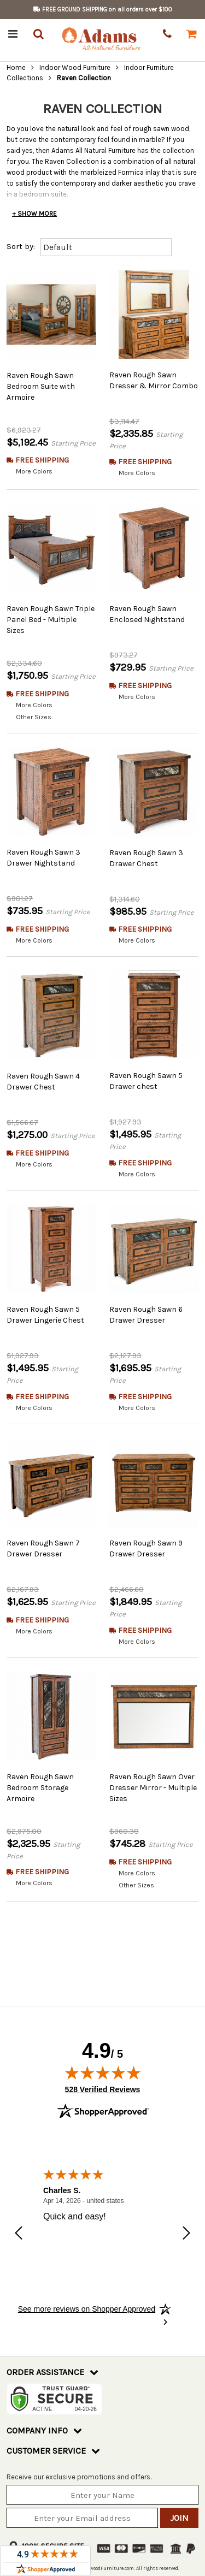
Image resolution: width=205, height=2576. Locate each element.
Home (16, 67)
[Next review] (186, 2221)
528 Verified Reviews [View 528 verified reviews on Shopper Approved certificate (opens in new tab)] (102, 2076)
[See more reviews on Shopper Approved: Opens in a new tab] (86, 2296)
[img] (103, 2060)
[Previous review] (19, 2221)
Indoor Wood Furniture (74, 67)
